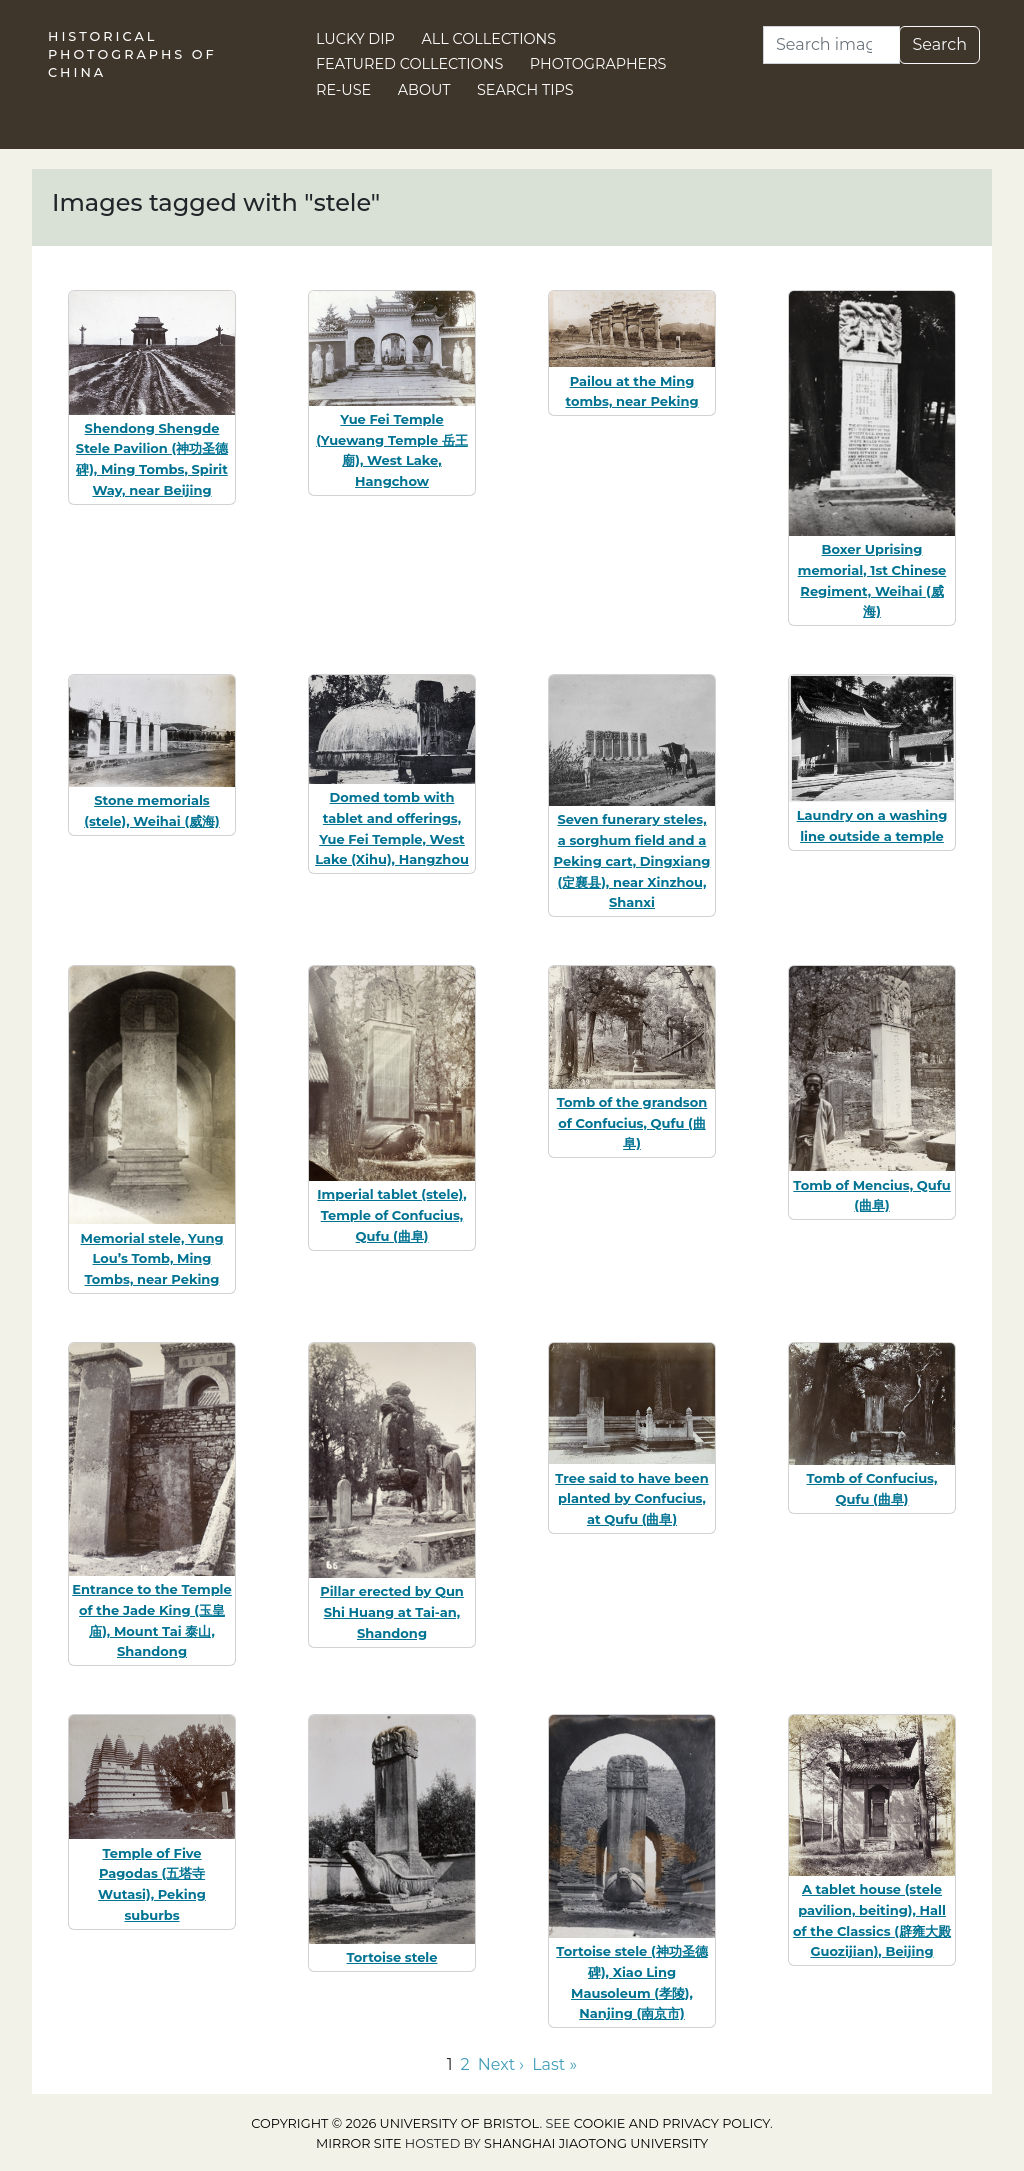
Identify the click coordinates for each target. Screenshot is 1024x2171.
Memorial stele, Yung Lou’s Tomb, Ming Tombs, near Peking (151, 1259)
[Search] (831, 45)
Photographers (598, 64)
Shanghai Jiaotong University (596, 2143)
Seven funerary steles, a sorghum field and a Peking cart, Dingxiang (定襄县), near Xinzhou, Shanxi (632, 860)
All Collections (489, 39)
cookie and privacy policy (672, 2123)
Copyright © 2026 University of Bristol (395, 2123)
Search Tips (525, 90)
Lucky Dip (355, 39)
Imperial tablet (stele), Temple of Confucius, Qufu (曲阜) (391, 1215)
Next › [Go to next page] (501, 2064)
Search (939, 44)
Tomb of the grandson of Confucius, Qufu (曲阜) (632, 1123)
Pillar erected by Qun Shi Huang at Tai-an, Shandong (392, 1612)
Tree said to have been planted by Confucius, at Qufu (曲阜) (631, 1499)
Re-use (343, 90)
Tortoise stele (392, 1957)
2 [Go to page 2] (465, 2064)
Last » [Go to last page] (554, 2064)
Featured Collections (409, 64)
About (424, 90)
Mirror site (359, 2143)
